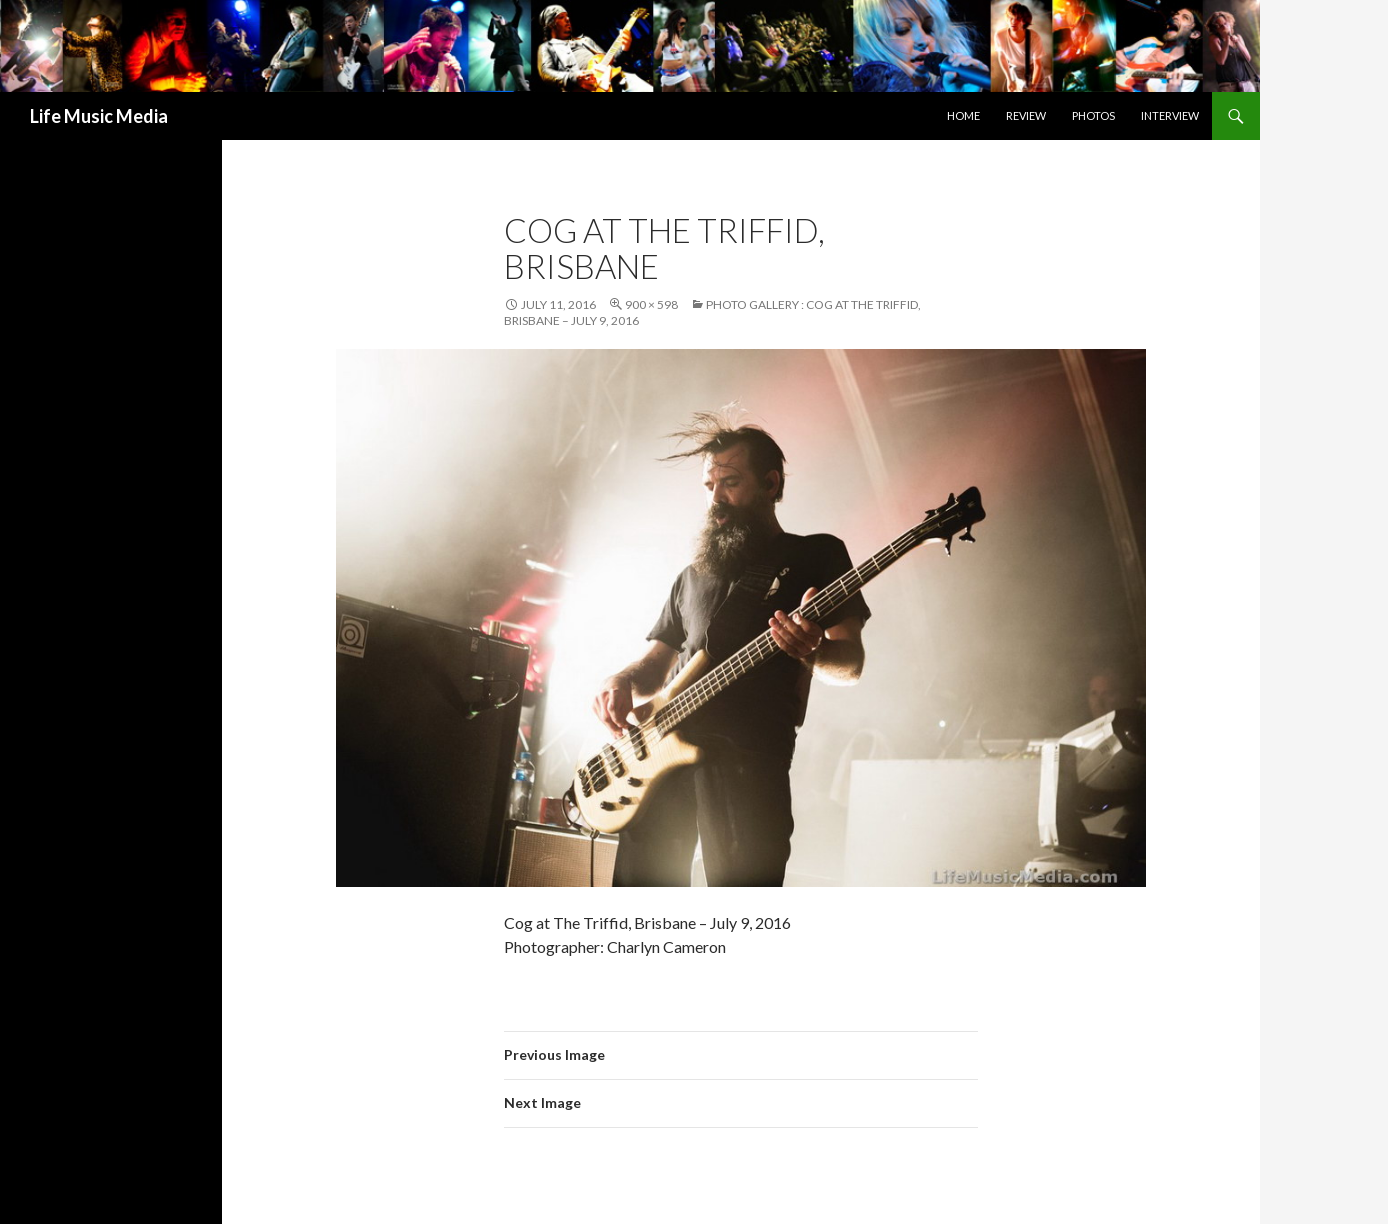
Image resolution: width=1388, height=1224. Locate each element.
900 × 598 (651, 304)
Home (963, 115)
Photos (1093, 115)
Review (1026, 115)
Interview (1170, 115)
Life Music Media (99, 116)
